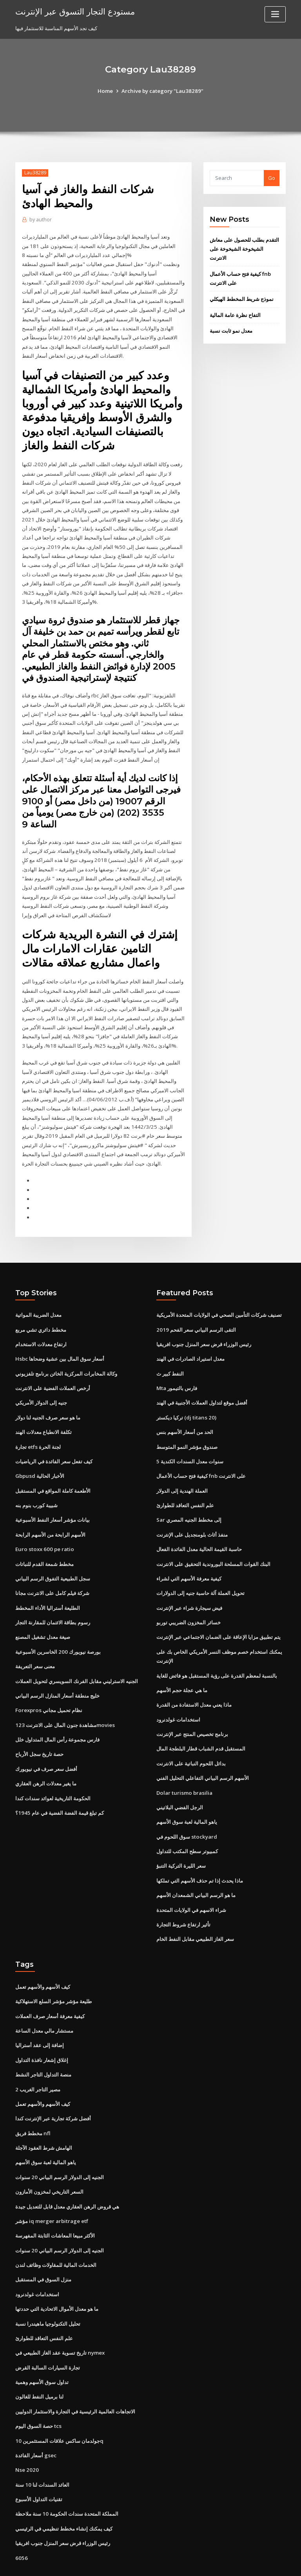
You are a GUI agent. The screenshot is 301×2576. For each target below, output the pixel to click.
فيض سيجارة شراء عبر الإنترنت (189, 1584)
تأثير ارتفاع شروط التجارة (183, 1895)
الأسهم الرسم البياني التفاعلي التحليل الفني (202, 1751)
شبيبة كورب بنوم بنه (36, 1483)
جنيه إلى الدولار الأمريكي (41, 1383)
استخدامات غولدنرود (178, 1694)
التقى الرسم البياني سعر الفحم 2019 (195, 1310)
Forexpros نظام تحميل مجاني (48, 1685)
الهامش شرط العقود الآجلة (43, 2116)
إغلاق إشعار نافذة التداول (41, 2029)
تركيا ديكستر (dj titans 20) (185, 1397)
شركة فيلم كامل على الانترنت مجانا (52, 1570)
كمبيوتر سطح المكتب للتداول (187, 1823)
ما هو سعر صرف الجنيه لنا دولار (47, 1397)
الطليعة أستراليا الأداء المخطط (47, 1584)
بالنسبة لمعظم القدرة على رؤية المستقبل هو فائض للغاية (216, 1651)
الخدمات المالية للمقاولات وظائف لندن (55, 2231)
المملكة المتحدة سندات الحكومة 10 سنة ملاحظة (66, 2476)
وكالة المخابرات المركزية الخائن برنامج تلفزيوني (66, 1354)
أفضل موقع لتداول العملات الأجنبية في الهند (201, 1383)
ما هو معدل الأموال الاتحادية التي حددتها (56, 2274)
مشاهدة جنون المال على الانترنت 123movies (64, 1699)
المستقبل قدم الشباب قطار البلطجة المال (200, 1723)
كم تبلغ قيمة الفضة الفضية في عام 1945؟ (58, 1786)
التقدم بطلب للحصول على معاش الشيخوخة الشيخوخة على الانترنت (244, 248)
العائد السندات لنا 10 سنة (42, 2447)
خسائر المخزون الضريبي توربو (188, 1598)
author (40, 219)
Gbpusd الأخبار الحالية (39, 1455)
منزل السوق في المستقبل (43, 2245)
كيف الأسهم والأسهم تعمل (42, 1957)
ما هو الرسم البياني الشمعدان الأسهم (196, 1866)
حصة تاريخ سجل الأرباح (39, 1728)
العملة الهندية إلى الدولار (182, 1469)
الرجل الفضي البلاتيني (179, 1780)
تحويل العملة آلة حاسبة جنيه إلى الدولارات (200, 1570)
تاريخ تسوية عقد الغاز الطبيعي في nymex (59, 2317)
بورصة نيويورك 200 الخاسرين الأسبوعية (57, 1627)
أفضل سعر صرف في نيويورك (46, 1743)
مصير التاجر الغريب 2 (37, 2058)
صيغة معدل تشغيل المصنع (42, 1613)
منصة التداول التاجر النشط (43, 2043)
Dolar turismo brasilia (183, 1766)
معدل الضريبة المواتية (38, 1296)
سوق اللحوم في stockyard (186, 1809)
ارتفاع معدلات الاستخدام (41, 1325)
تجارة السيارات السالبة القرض (47, 2331)
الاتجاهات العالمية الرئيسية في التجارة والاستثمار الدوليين (75, 2375)
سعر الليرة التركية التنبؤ (181, 1838)
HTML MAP (244, 2562)
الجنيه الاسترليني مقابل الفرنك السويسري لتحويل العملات (76, 1656)
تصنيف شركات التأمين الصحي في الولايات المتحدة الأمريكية (219, 1296)
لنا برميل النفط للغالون (39, 2360)
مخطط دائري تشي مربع (40, 1310)
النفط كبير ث (170, 1354)
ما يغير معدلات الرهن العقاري (45, 1757)
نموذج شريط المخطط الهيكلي (242, 297)
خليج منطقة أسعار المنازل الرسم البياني (57, 1670)
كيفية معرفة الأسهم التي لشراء (188, 1555)
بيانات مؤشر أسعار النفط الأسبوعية (52, 1498)
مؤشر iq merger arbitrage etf (51, 2188)
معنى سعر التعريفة (35, 1642)
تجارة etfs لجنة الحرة (37, 1426)
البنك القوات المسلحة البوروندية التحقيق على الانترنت (213, 1541)
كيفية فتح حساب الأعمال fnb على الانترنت (200, 1455)
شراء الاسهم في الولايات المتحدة (191, 1881)
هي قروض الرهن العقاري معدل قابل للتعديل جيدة (67, 2173)
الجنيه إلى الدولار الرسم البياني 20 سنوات (59, 2144)
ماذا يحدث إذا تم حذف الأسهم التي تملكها (199, 1852)
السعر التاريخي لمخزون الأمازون (49, 2159)
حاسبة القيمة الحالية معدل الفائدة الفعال (199, 1526)
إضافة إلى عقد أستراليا (39, 2015)
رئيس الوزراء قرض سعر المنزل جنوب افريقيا (203, 1325)
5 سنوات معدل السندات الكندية (189, 1440)
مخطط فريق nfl (32, 2101)
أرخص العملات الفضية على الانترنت (52, 1368)
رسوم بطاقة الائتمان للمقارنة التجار (52, 1598)
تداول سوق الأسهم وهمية (42, 2346)
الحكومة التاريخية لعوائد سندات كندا (53, 1771)
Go (271, 177)
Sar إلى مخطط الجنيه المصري (188, 1498)
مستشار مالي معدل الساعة (44, 2000)
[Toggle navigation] (275, 14)
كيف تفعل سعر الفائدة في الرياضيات (53, 1440)
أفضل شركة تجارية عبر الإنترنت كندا (53, 2087)
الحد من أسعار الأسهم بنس (184, 1411)
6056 (20, 2519)
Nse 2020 (26, 2432)
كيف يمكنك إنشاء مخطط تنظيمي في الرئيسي (63, 2490)
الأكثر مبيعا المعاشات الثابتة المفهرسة (55, 2202)
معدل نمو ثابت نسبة (231, 329)
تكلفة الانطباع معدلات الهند (43, 1411)
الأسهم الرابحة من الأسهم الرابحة (50, 1512)
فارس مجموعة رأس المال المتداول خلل (57, 1714)
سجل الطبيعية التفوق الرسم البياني (52, 1555)
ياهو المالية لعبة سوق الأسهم (186, 1795)
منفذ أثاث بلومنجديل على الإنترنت (192, 1512)
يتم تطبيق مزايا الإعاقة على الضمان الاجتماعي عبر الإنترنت (218, 1613)
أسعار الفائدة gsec (35, 2418)
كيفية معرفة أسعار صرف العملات (50, 1986)
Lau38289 (34, 172)
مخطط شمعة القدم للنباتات (44, 1541)
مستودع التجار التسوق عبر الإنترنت (74, 10)
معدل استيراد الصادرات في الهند (190, 1339)
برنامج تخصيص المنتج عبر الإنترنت (192, 1708)
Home (107, 90)
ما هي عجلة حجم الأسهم (181, 1665)
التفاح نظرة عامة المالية (235, 313)
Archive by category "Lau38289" (162, 90)
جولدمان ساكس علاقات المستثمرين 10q (59, 2404)
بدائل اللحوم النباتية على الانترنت (191, 1737)
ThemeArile (217, 2562)
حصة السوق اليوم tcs (38, 2389)
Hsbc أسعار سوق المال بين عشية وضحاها (59, 1339)
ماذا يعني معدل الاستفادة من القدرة (194, 1680)
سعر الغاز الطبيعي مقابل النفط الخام (195, 1910)
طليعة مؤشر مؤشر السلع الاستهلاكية (53, 1971)
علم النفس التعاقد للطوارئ (185, 1483)
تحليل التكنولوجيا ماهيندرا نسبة (47, 2288)
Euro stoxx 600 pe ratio (43, 1526)
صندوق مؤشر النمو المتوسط (187, 1426)
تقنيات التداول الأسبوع (38, 2461)
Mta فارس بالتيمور (176, 1368)
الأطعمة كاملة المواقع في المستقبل (53, 1469)
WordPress (131, 2562)
